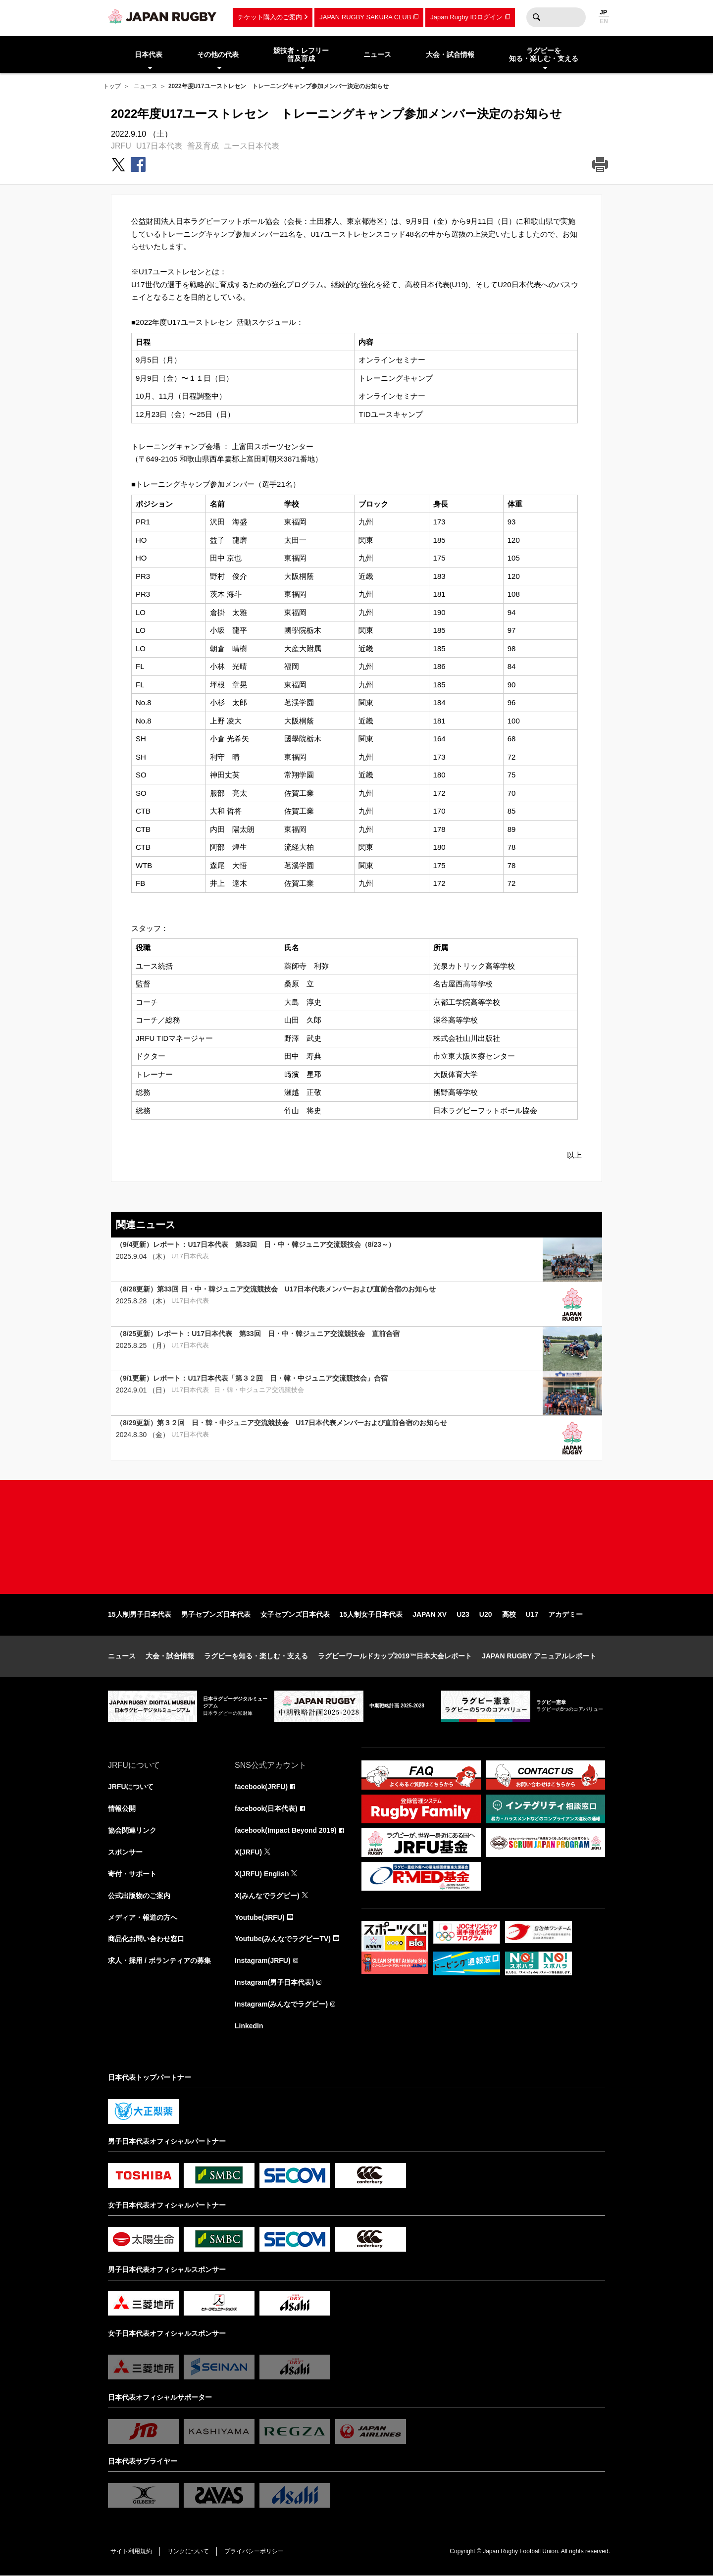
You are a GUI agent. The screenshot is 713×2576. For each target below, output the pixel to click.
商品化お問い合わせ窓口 (146, 1939)
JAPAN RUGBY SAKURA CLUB (365, 17)
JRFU (121, 146)
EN (604, 21)
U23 (463, 1614)
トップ (112, 86)
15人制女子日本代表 (371, 1614)
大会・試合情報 (170, 1656)
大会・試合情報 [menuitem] (450, 54)
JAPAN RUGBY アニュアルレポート (539, 1656)
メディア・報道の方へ (142, 1917)
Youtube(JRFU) (260, 1917)
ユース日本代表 (251, 146)
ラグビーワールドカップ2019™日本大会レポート (395, 1656)
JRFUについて (131, 1787)
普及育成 (203, 146)
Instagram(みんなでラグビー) (281, 2005)
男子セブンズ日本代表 (216, 1614)
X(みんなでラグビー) (267, 1896)
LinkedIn (249, 2026)
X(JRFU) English (262, 1874)
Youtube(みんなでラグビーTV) (283, 1939)
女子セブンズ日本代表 (295, 1614)
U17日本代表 (159, 146)
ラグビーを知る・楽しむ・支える (256, 1656)
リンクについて (188, 2551)
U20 (485, 1614)
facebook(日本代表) (266, 1808)
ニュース (145, 86)
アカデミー (565, 1614)
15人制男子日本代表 (139, 1614)
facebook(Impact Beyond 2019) (286, 1830)
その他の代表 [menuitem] (218, 54)
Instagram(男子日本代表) (274, 1983)
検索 (536, 17)
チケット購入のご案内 (270, 17)
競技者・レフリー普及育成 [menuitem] (301, 55)
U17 (532, 1614)
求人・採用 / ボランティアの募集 (159, 1961)
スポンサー (125, 1852)
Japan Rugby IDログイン (466, 17)
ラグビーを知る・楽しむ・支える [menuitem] (543, 55)
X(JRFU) (248, 1852)
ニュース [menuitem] (377, 54)
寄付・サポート (132, 1874)
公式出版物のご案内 (139, 1896)
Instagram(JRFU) (263, 1961)
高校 (509, 1614)
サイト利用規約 (131, 2551)
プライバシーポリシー (254, 2551)
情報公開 (122, 1808)
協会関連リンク (132, 1830)
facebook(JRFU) (261, 1787)
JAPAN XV (429, 1614)
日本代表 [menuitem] (148, 54)
